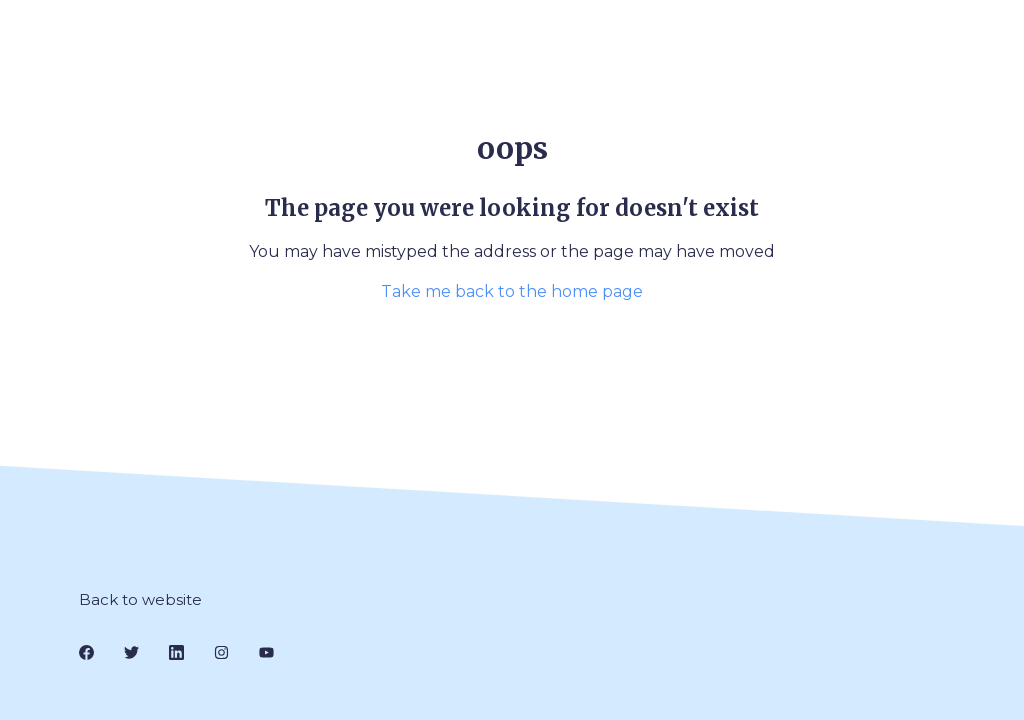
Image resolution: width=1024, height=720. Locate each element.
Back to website (140, 599)
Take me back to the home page (512, 291)
